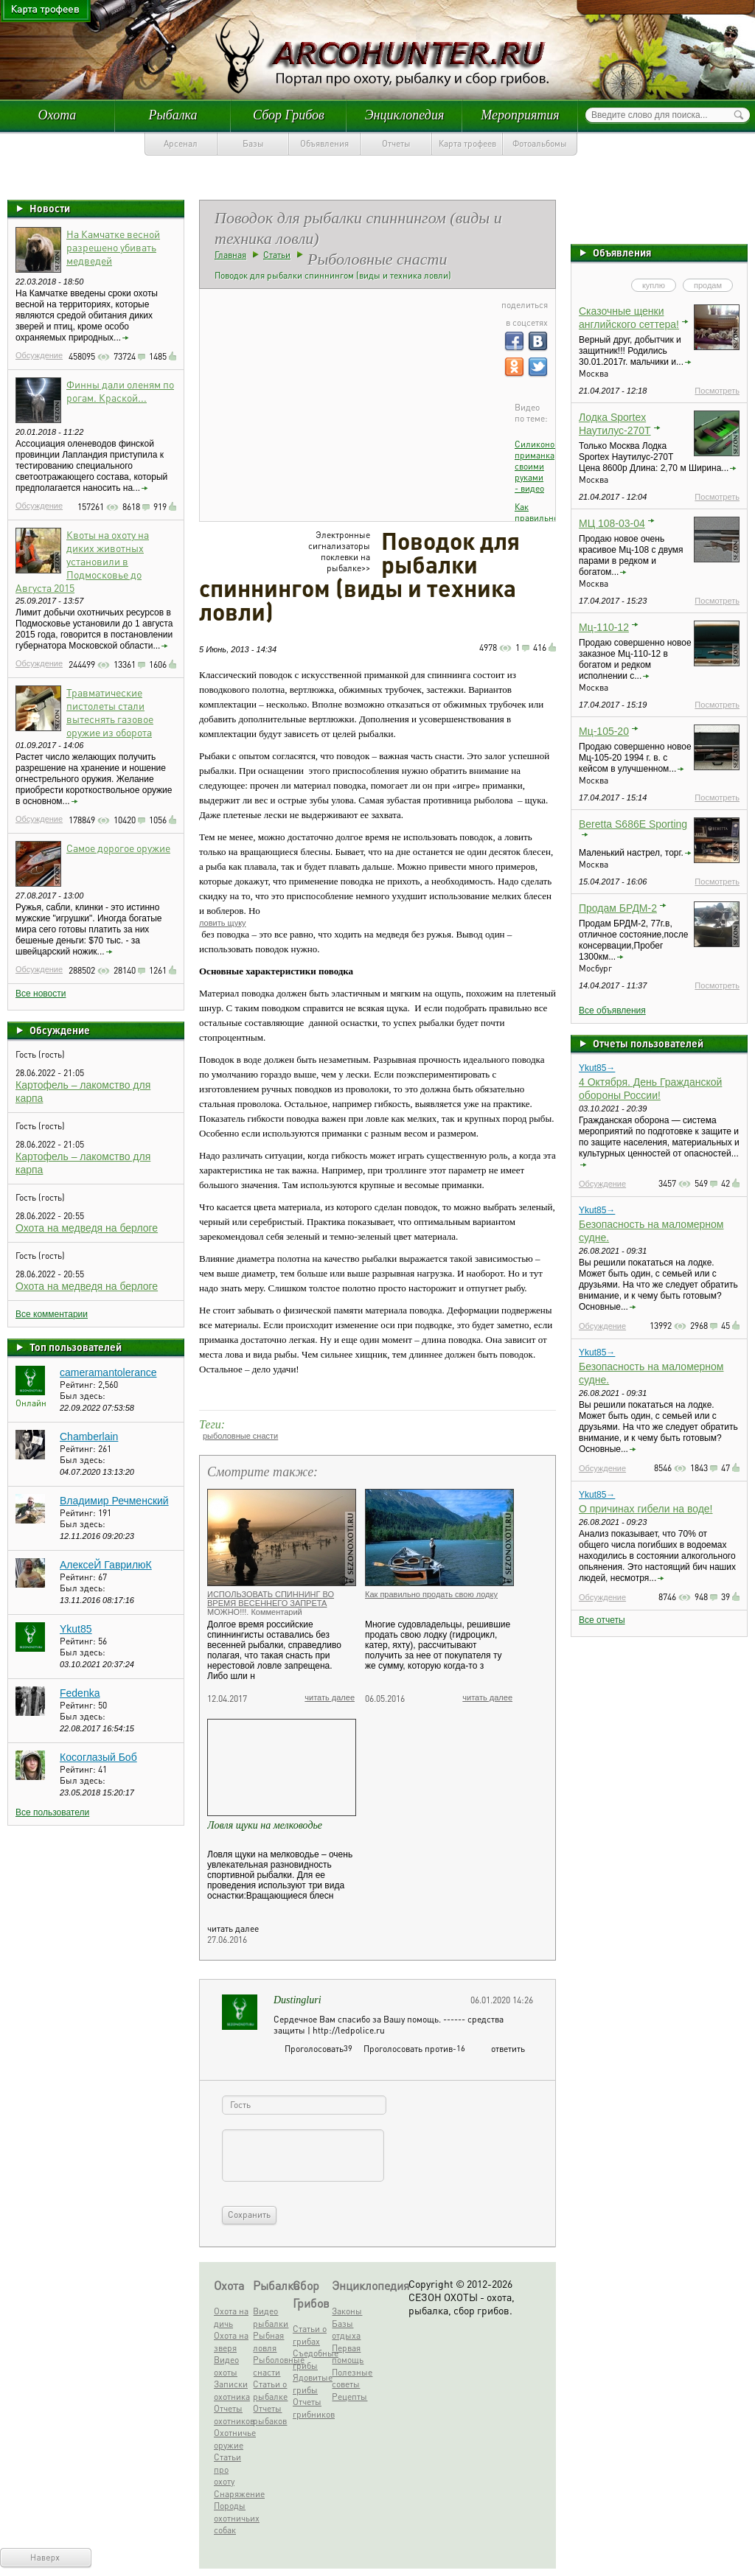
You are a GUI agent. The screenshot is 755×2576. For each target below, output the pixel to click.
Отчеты (396, 143)
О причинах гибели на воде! (646, 1509)
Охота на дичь (231, 2317)
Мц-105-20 (604, 731)
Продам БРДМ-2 (618, 908)
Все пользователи (52, 1812)
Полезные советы (349, 2378)
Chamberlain (89, 1436)
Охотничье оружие (231, 2439)
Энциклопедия (405, 115)
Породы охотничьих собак (231, 2517)
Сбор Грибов (288, 115)
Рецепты (349, 2396)
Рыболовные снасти (270, 2366)
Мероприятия (520, 115)
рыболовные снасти (240, 1435)
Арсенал (181, 143)
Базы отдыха (346, 2330)
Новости (49, 207)
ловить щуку (222, 922)
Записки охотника (231, 2390)
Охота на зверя (231, 2341)
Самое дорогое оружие (118, 847)
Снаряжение (231, 2493)
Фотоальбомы (539, 143)
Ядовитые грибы (310, 2383)
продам (708, 285)
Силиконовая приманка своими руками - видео (541, 466)
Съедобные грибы (310, 2359)
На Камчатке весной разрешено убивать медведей (113, 247)
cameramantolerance (108, 1372)
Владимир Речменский (114, 1501)
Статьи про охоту (227, 2469)
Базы (253, 143)
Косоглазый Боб (98, 1757)
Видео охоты (226, 2366)
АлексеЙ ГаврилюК (106, 1565)
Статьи (276, 254)
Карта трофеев (467, 143)
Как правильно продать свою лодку (431, 1594)
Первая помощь (347, 2354)
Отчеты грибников (310, 2408)
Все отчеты (602, 1620)
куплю (653, 285)
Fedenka (80, 1693)
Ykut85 (76, 1629)
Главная (230, 254)
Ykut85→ (597, 1068)
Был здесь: (82, 1395)
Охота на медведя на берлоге (86, 1228)
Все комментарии (51, 1314)
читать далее (330, 1697)
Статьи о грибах (310, 2335)
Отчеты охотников (231, 2414)
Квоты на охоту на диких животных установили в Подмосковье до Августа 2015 (82, 561)
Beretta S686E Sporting (633, 824)
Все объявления (612, 1010)
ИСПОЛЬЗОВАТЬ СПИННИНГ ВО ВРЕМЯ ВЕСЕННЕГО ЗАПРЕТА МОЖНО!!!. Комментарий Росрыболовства (270, 1607)
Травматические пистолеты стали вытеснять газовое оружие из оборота (109, 712)
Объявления (324, 143)
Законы (347, 2311)
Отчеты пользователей (648, 1043)
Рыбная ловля (268, 2341)
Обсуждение (39, 355)
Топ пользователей (75, 1346)
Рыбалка (172, 115)
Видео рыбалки (270, 2317)
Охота (57, 115)
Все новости (40, 993)
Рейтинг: (79, 1384)
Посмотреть (717, 390)
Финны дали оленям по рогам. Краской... (120, 390)
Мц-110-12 (604, 627)
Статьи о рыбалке (270, 2390)
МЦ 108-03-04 (612, 523)
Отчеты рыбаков (270, 2414)
